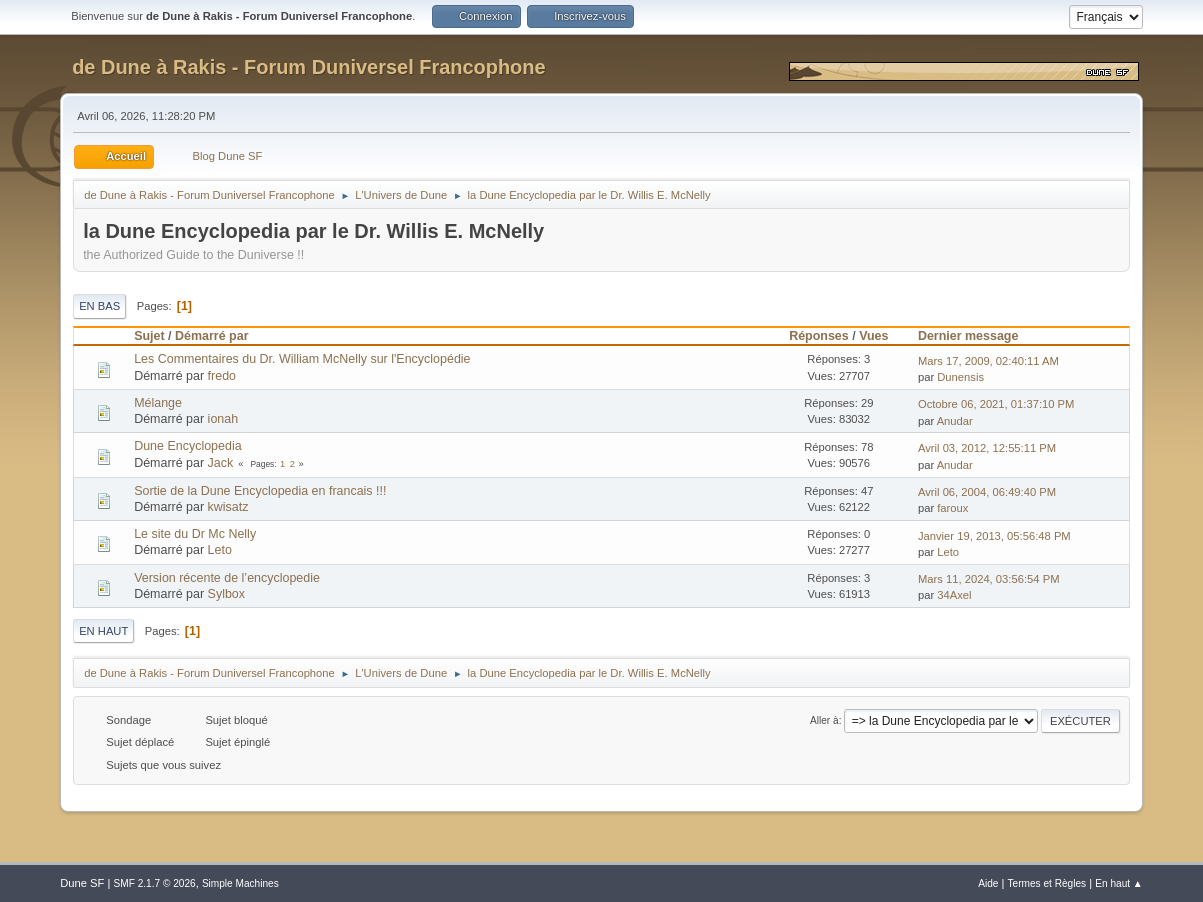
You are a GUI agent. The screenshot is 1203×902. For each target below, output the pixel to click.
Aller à (824, 720)
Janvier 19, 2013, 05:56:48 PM (994, 536)
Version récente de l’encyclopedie (227, 578)
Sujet (149, 336)
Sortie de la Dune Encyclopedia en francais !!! (260, 491)
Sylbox (226, 594)
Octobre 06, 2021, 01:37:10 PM (996, 404)
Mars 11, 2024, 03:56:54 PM (989, 579)
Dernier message (968, 336)
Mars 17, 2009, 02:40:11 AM (988, 361)
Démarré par (220, 336)
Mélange (158, 403)
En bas (99, 306)
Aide (988, 883)
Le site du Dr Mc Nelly (195, 534)
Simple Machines (240, 883)
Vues (873, 336)
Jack (221, 463)
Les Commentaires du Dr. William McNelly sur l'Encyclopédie (302, 359)
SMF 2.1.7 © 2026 (155, 883)
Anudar (955, 421)
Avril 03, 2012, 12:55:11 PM (987, 448)
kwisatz (228, 507)
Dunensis (960, 377)
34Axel (954, 595)
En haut (103, 631)
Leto (220, 550)
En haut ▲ (1119, 883)
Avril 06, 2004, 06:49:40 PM (987, 492)
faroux (952, 508)
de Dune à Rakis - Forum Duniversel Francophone (308, 67)
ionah (223, 419)
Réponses (819, 336)
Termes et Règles (1047, 883)
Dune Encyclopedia (187, 446)
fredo (222, 376)
